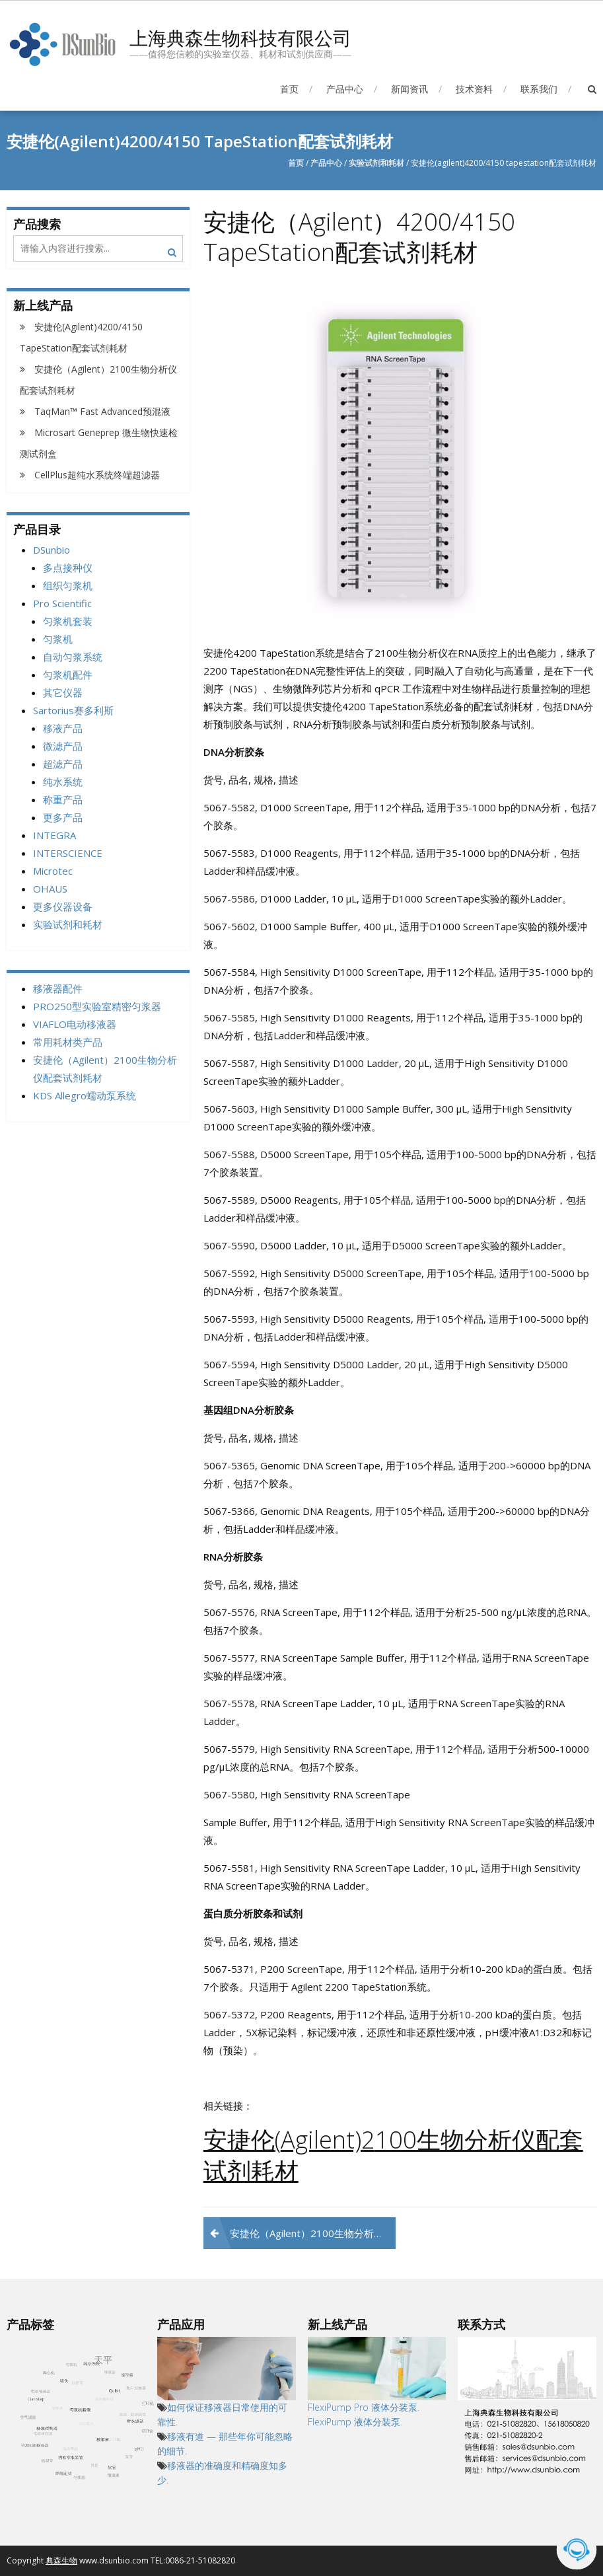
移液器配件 (58, 988)
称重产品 (63, 799)
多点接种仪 (67, 567)
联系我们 (538, 89)
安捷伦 (239, 2139)
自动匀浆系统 (72, 656)
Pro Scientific (62, 603)
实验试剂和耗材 (376, 162)
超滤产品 (63, 763)
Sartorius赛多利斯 (73, 710)
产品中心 (344, 89)
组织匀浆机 (67, 585)
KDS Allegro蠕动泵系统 (84, 1095)
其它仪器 (63, 692)
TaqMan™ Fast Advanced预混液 (102, 411)
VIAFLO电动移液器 (74, 1024)
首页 (289, 89)
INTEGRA (54, 835)
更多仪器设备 (62, 906)
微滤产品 (63, 746)
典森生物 (61, 2560)
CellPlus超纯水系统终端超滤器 (97, 474)
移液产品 (63, 728)
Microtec (53, 870)
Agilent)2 (328, 2139)
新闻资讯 (409, 89)
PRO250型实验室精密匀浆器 (97, 1006)
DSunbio (51, 549)
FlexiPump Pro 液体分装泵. (363, 2407)
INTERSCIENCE (67, 853)
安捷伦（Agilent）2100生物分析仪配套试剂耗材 (313, 2233)
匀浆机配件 (67, 674)
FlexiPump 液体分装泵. (356, 2421)
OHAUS (50, 888)
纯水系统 (63, 781)
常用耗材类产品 (67, 1042)
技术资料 (474, 89)
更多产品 (63, 817)
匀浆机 (58, 638)
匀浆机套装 (67, 621)
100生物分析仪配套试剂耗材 (393, 2155)
